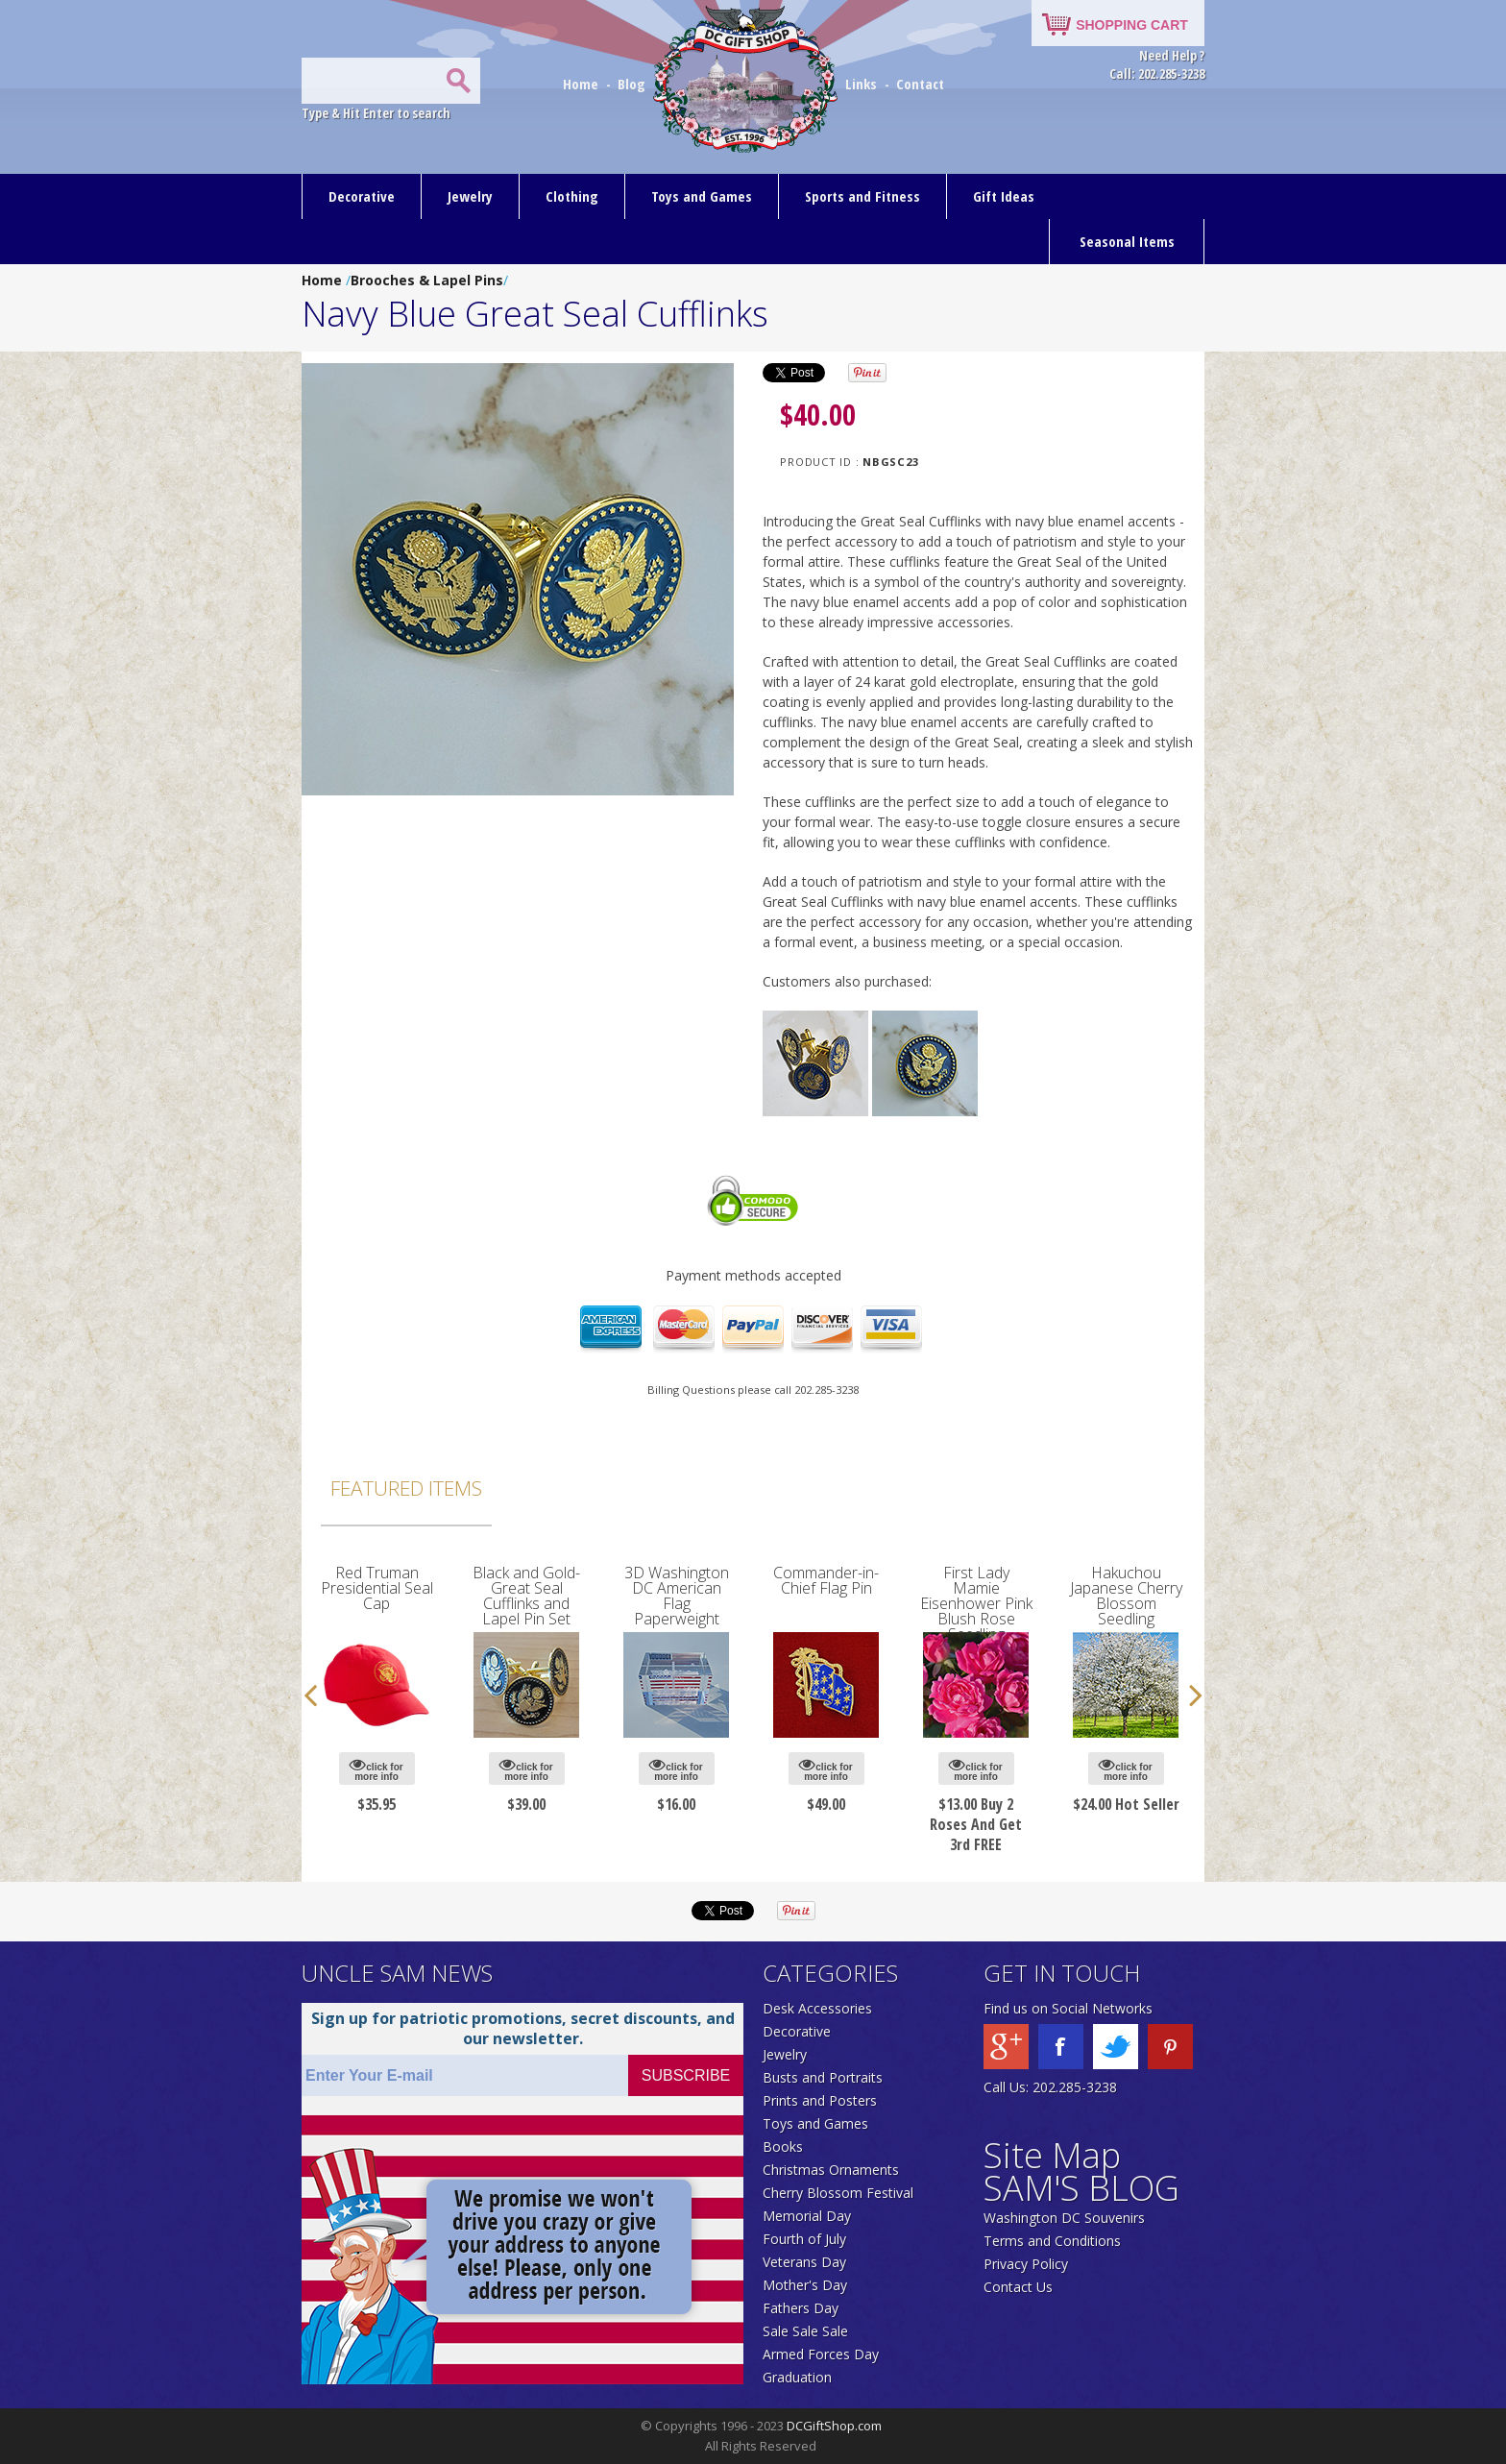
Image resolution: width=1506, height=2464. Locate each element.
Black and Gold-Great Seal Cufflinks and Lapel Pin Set (526, 1595)
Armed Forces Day (821, 2354)
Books (783, 2146)
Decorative (361, 196)
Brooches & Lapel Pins (427, 280)
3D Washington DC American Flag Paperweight (676, 1595)
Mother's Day (805, 2285)
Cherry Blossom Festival (838, 2192)
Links (861, 83)
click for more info (376, 1769)
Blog (633, 83)
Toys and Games (701, 196)
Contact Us (1018, 2287)
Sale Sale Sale (805, 2331)
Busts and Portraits (823, 2077)
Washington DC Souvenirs (1064, 2217)
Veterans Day (804, 2262)
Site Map (1052, 2155)
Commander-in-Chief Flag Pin (826, 1580)
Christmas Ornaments (831, 2169)
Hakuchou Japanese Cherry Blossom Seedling (1126, 1595)
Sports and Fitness (862, 196)
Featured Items (406, 1488)
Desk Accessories (817, 2008)
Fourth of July (804, 2239)
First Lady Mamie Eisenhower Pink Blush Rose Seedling (976, 1603)
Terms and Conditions (1052, 2241)
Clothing (572, 196)
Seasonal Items (1127, 241)
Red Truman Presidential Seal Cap (377, 1588)
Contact (920, 83)
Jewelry (470, 196)
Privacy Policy (1026, 2264)
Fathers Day (800, 2308)
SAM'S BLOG (1081, 2187)
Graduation (797, 2377)
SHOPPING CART (1132, 25)
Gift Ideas (1003, 196)
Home (582, 83)
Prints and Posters (820, 2100)
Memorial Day (807, 2216)
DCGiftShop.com (834, 2425)
